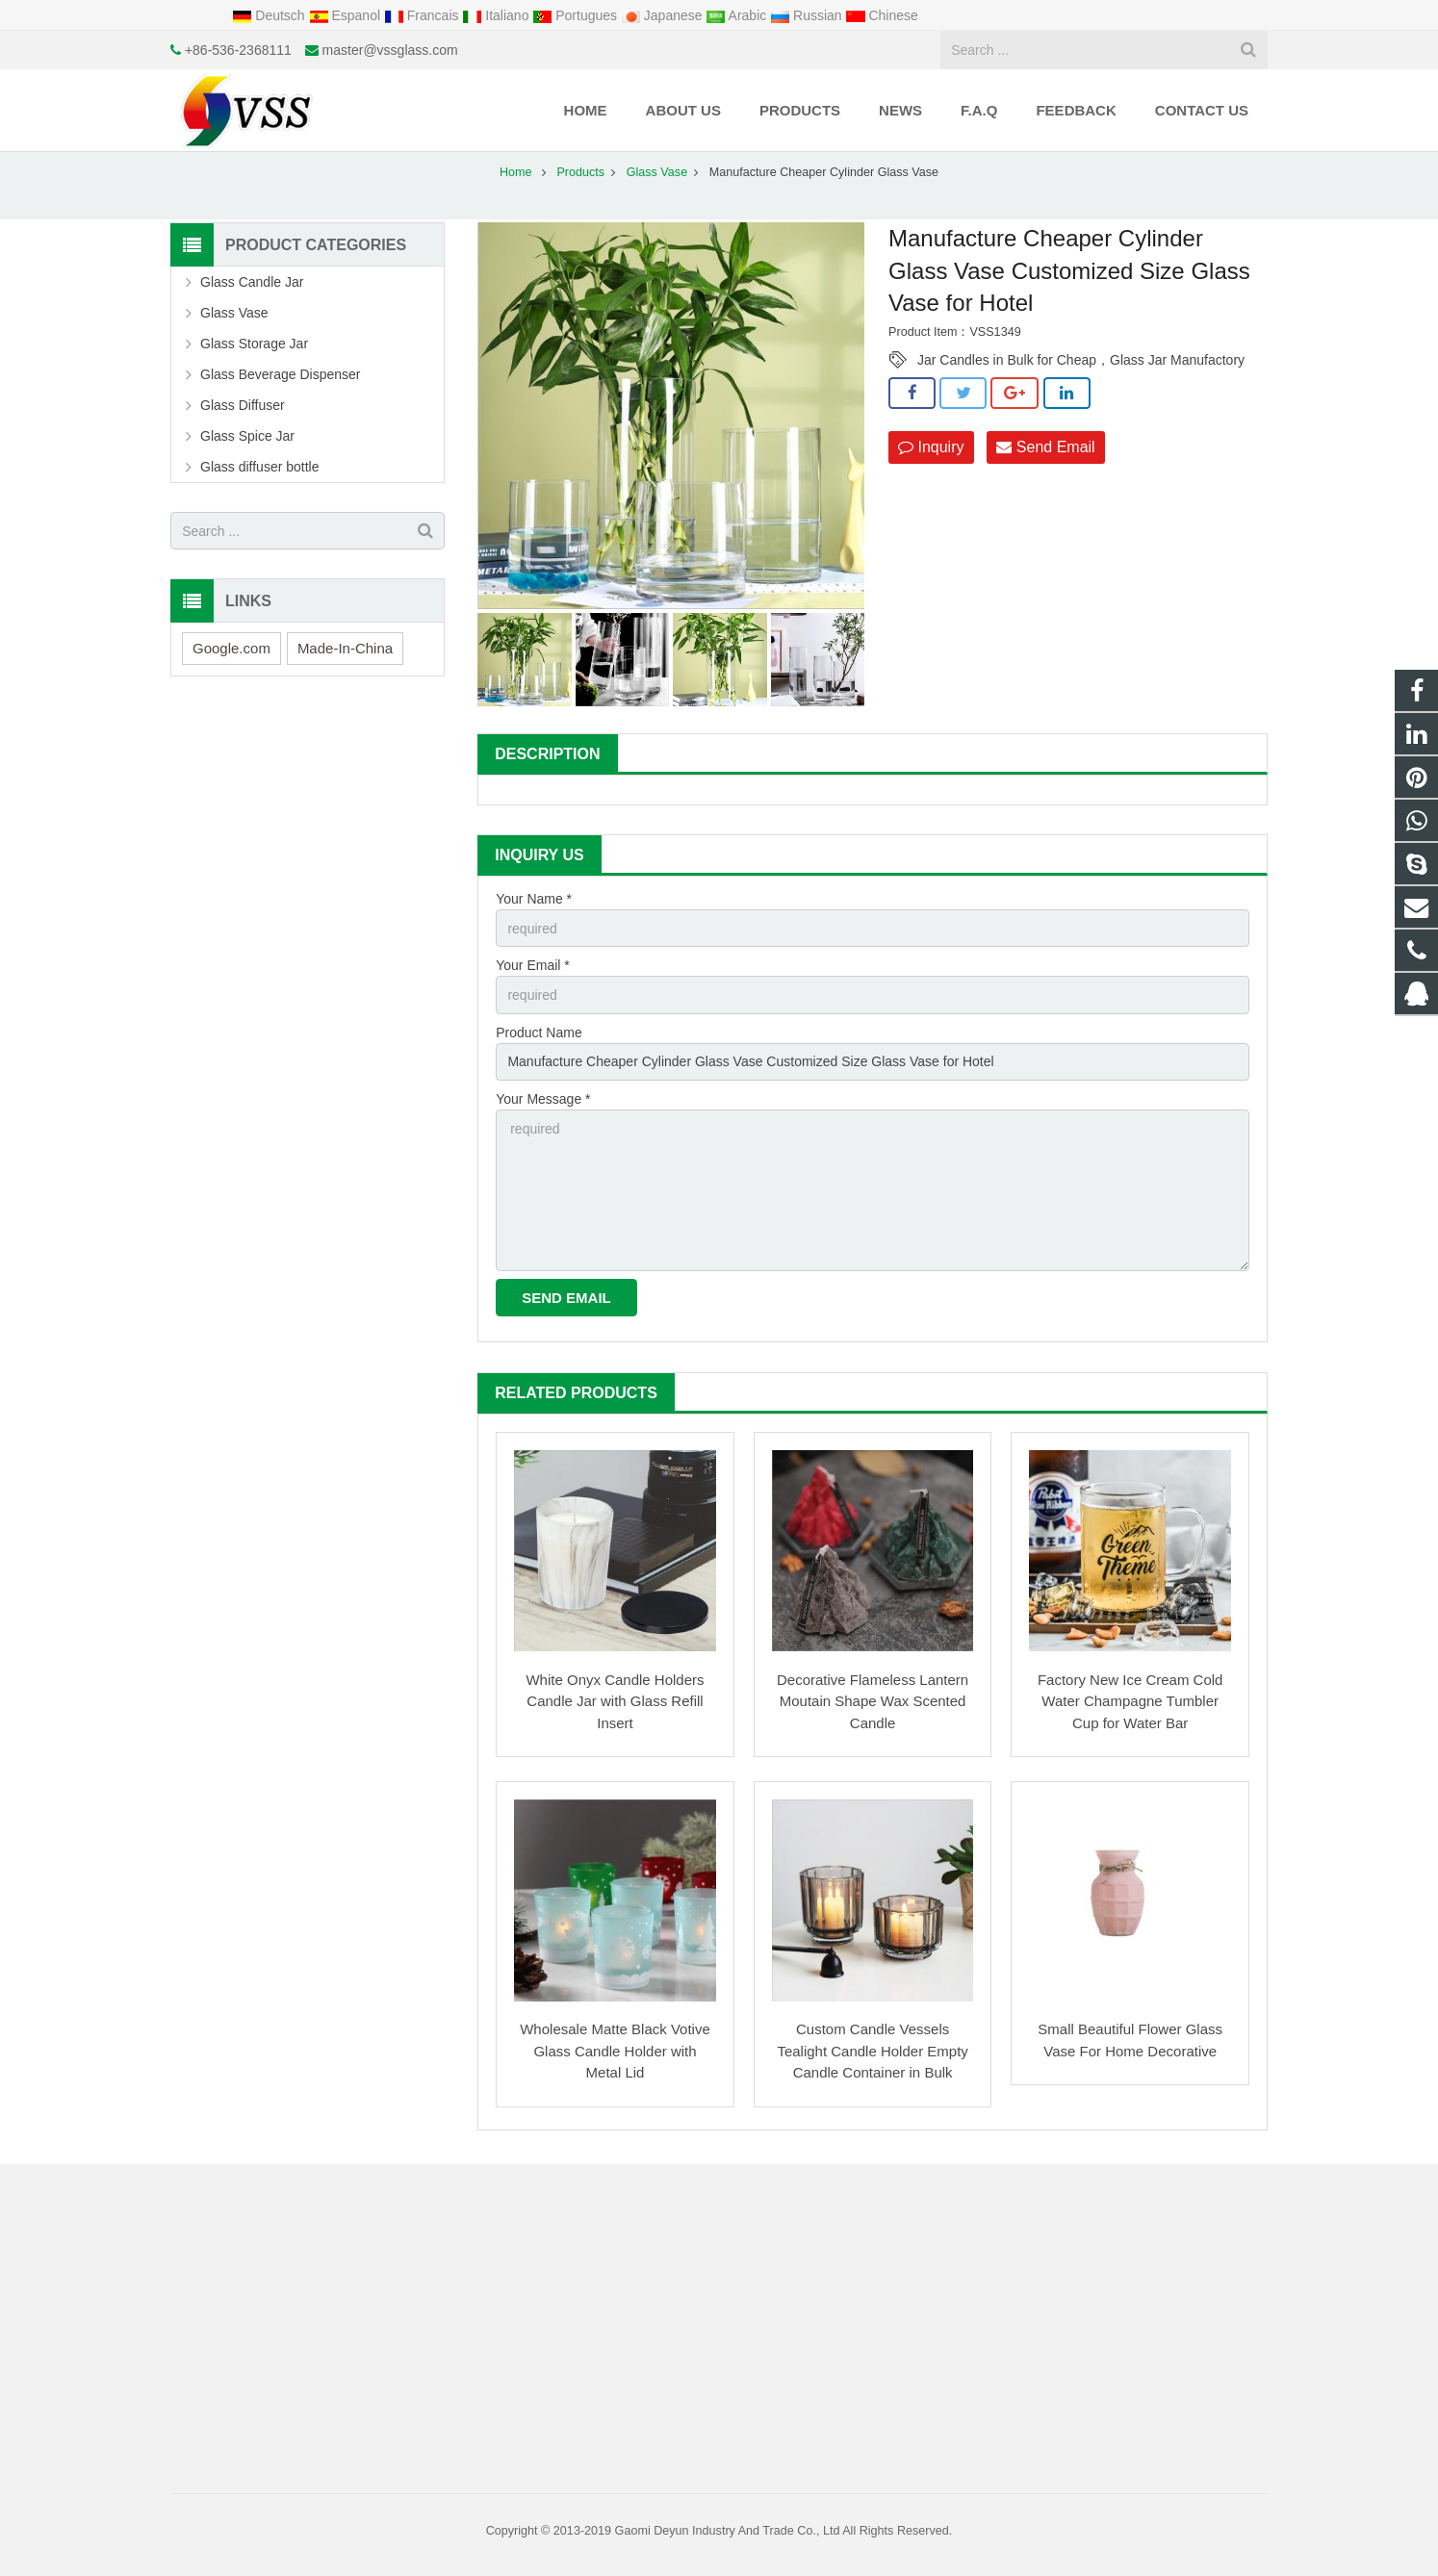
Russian (807, 15)
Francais (423, 15)
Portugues (576, 15)
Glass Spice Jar (247, 436)
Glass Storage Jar (254, 343)
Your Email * (533, 965)
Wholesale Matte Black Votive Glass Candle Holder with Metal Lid (615, 2050)
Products (580, 172)
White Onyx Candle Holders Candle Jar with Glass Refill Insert (615, 1701)
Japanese (663, 15)
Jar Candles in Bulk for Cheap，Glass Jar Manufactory (1081, 360)
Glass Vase (657, 172)
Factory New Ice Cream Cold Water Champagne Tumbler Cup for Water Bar (1130, 1701)
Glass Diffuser (242, 405)
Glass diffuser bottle (259, 466)
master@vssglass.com (390, 50)
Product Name (538, 1032)
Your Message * (543, 1099)
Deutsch (270, 15)
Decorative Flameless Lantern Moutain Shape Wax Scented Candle (872, 1701)
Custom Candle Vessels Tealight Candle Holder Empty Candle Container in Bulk (872, 2050)
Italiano (497, 15)
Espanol (346, 15)
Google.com (231, 648)
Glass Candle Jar (251, 282)
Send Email (1045, 447)
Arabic (738, 15)
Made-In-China (345, 648)
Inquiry (930, 447)
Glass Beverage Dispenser (280, 374)
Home (516, 172)
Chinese (882, 15)
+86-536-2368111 (238, 50)
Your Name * (534, 898)
